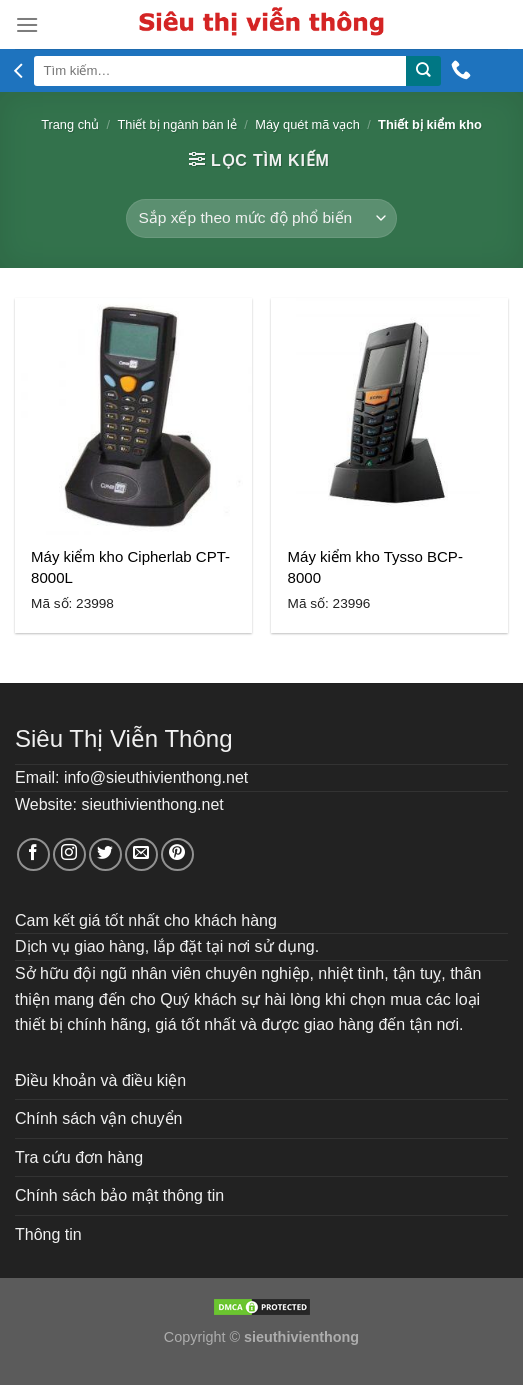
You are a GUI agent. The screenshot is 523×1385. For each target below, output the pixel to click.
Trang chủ (70, 124)
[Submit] (423, 71)
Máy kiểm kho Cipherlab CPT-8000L (130, 567)
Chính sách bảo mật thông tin (119, 1195)
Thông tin (48, 1234)
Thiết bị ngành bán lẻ (177, 124)
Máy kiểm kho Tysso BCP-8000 (375, 567)
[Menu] (27, 24)
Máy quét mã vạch (307, 124)
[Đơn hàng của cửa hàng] (261, 218)
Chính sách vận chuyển (98, 1118)
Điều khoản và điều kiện (100, 1080)
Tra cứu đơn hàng (79, 1157)
